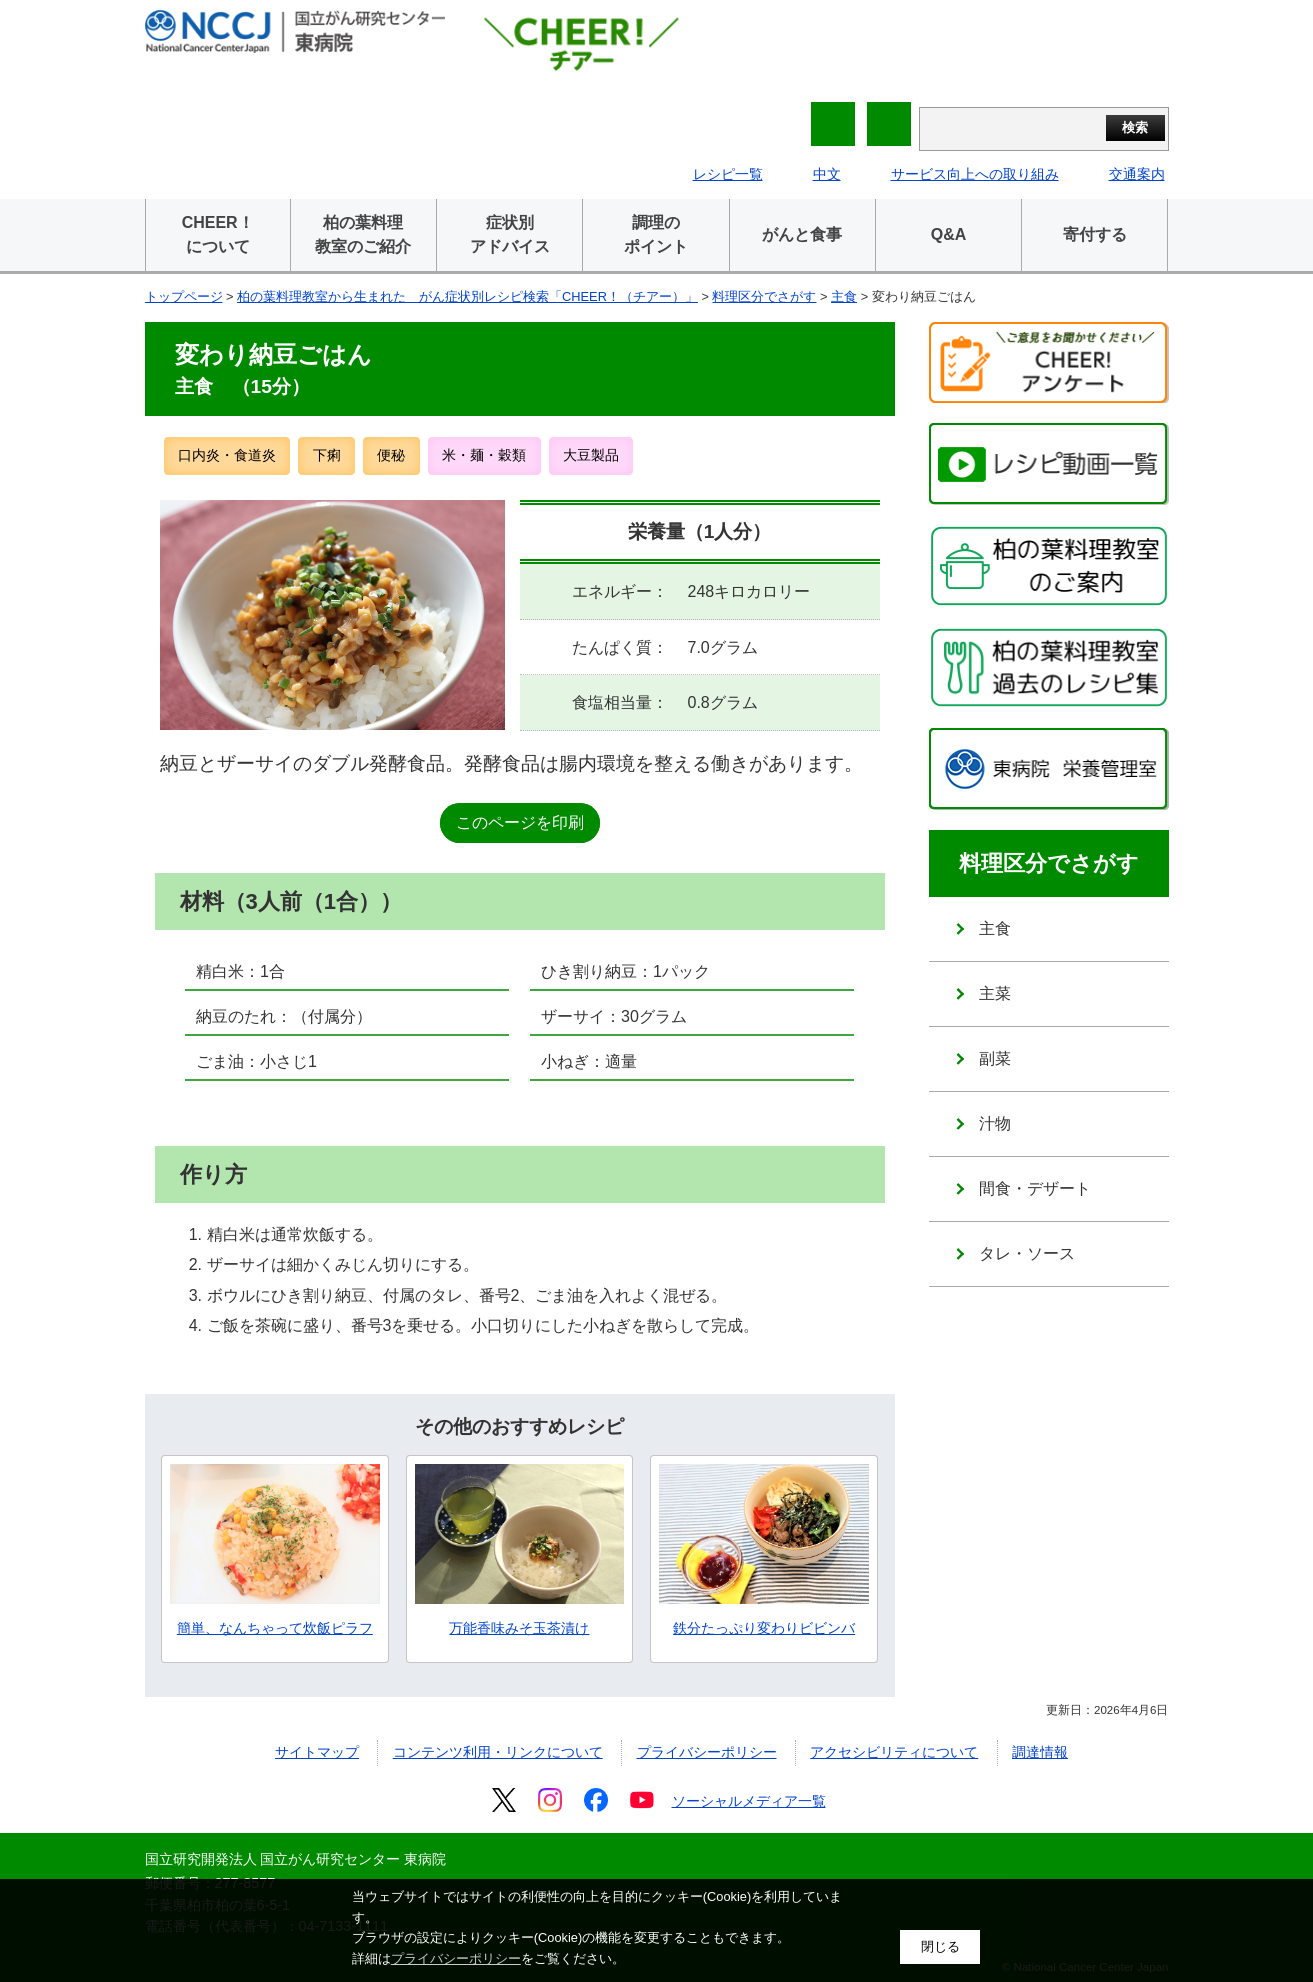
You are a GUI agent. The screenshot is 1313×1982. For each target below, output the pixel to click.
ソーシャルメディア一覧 (749, 1801)
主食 (844, 296)
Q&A (949, 234)
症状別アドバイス (510, 234)
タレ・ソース (1027, 1253)
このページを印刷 (520, 822)
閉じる (940, 1946)
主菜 (995, 993)
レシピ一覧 (728, 174)
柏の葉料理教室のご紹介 (363, 234)
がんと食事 (802, 234)
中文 (827, 174)
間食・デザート (1035, 1188)
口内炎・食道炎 (227, 455)
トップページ (184, 296)
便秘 (391, 455)
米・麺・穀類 (484, 455)
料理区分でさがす (764, 296)
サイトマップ (317, 1752)
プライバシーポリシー (707, 1752)
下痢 (327, 455)
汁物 (995, 1123)
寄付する (1095, 234)
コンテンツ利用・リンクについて (498, 1752)
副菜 (995, 1058)
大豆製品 (591, 455)
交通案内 (1137, 174)
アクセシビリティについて (894, 1752)
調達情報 (1040, 1752)
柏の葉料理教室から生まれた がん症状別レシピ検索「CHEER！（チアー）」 (467, 296)
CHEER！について (218, 234)
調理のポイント (656, 234)
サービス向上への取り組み (975, 174)
